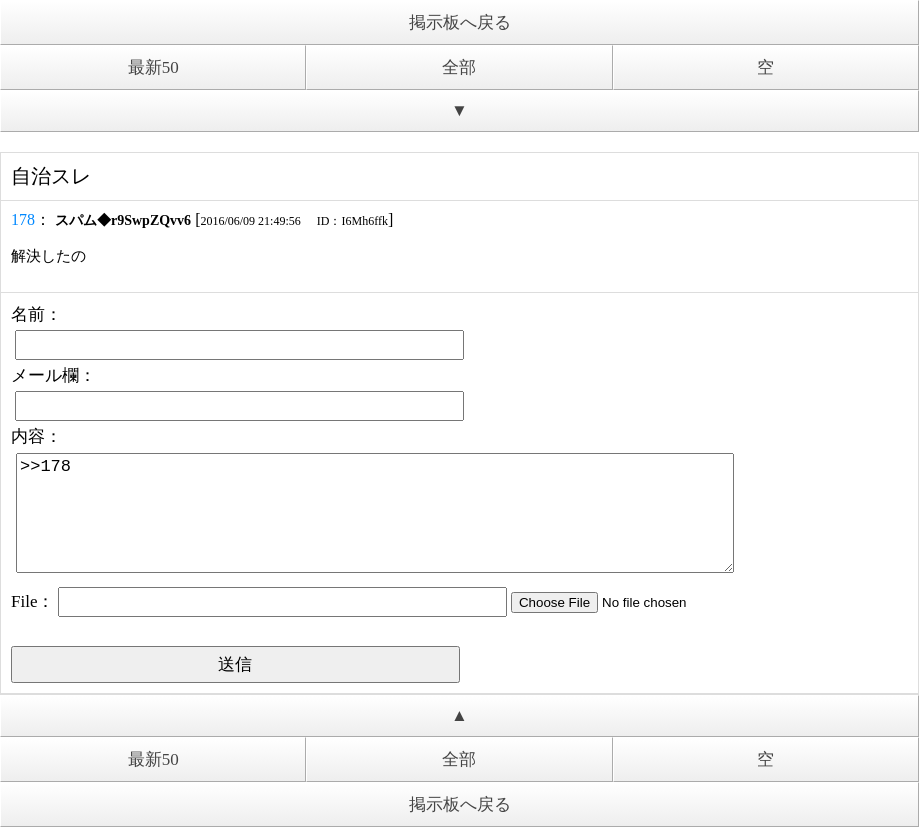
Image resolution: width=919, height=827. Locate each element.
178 (23, 219)
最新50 (153, 67)
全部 (459, 67)
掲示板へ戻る (460, 22)
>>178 (375, 513)
